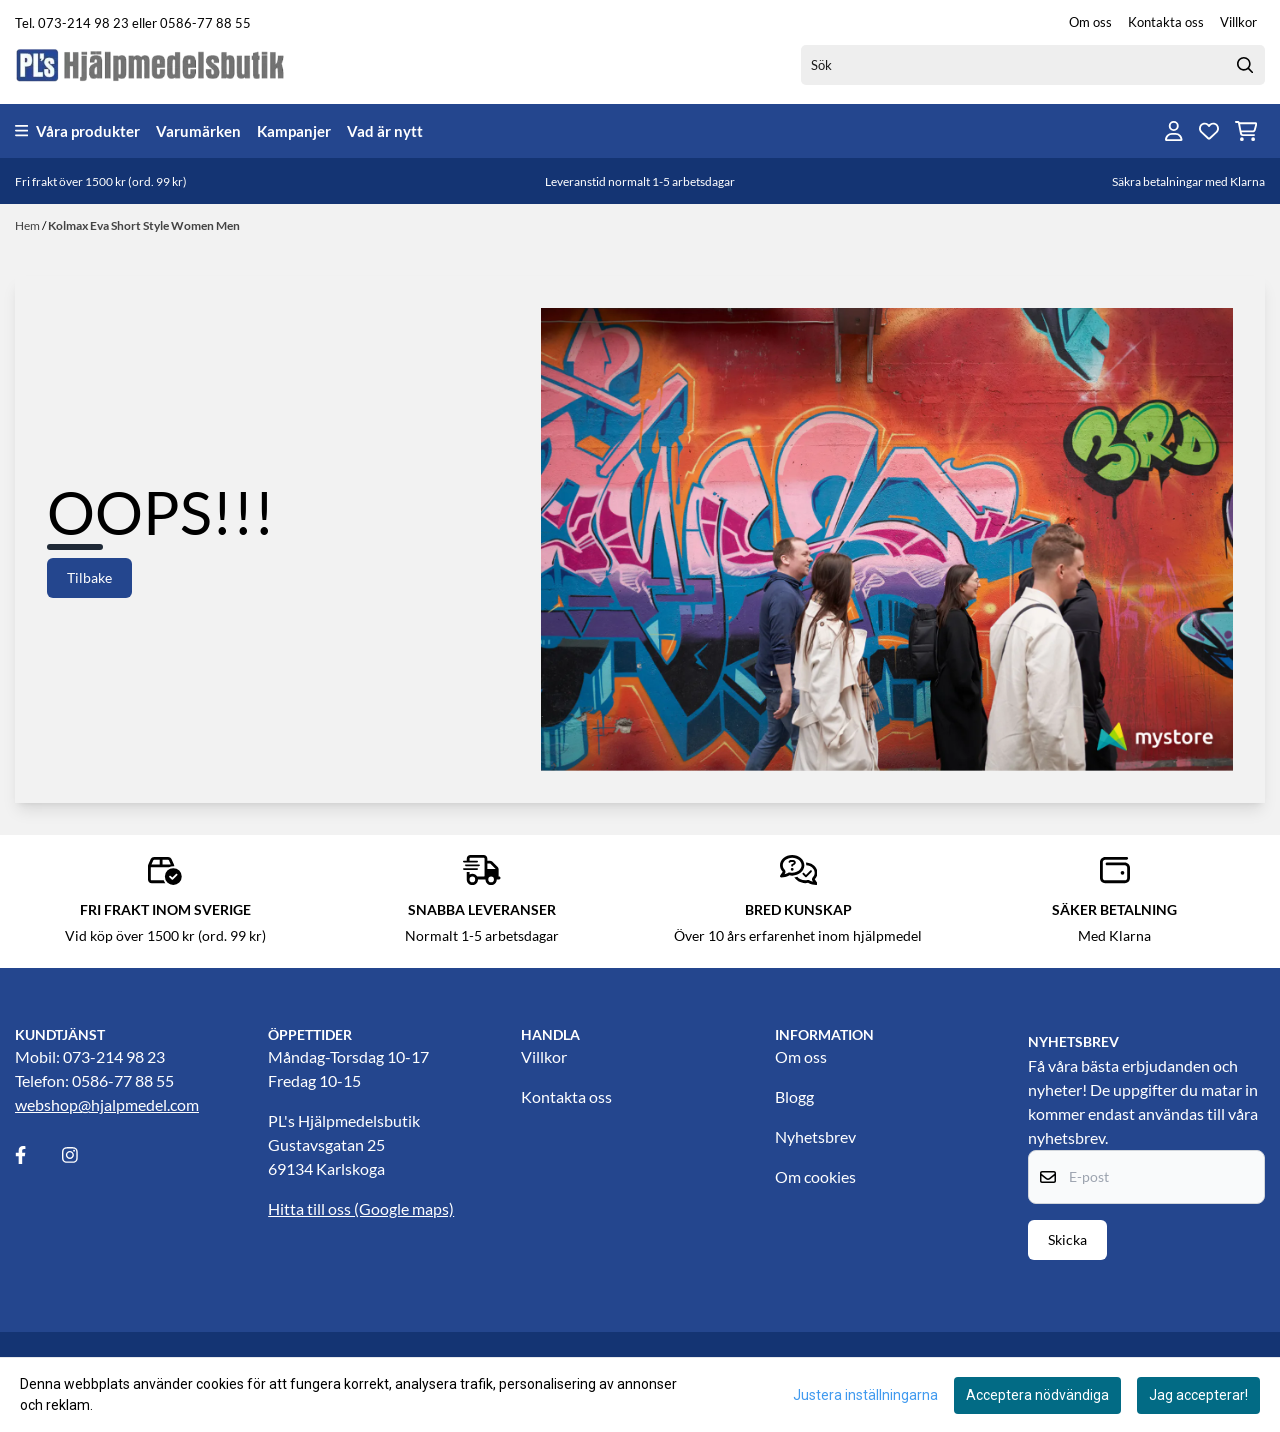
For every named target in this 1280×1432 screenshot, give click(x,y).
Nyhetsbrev (815, 1136)
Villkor (1238, 22)
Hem (28, 225)
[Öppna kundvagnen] (1246, 131)
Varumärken (198, 131)
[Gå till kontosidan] (1174, 131)
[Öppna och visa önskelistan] (1209, 131)
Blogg (794, 1096)
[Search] (1245, 65)
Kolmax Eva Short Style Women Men (144, 225)
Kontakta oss (1166, 22)
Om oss (1090, 22)
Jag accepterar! (1198, 1395)
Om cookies (815, 1176)
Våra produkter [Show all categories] (77, 131)
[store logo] (151, 64)
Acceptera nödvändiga (1037, 1395)
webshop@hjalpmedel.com (107, 1104)
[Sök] (1033, 65)
